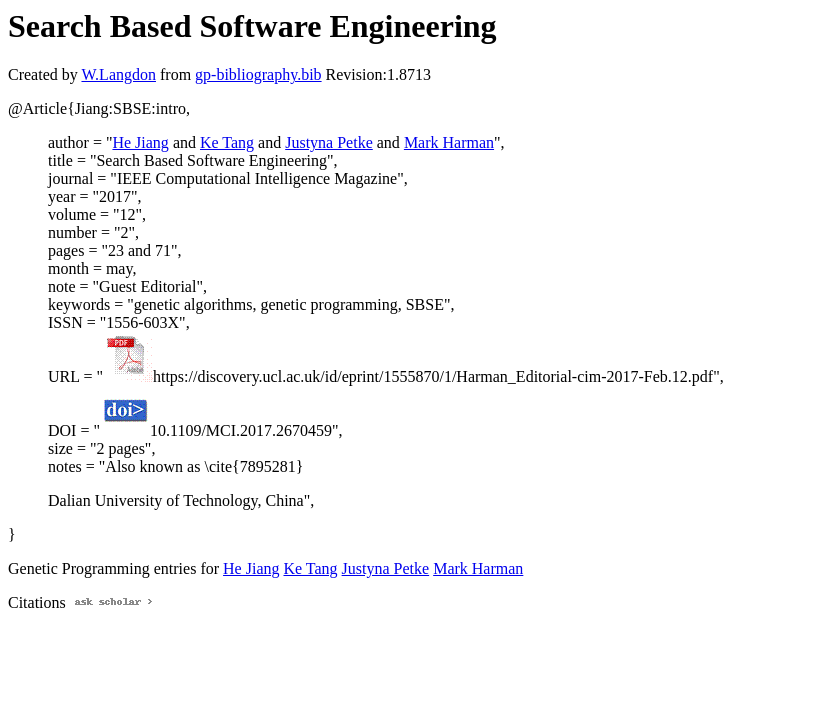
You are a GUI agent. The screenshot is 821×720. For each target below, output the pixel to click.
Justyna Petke (329, 142)
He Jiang (140, 142)
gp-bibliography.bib (258, 74)
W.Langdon (118, 74)
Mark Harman (449, 142)
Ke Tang (227, 142)
